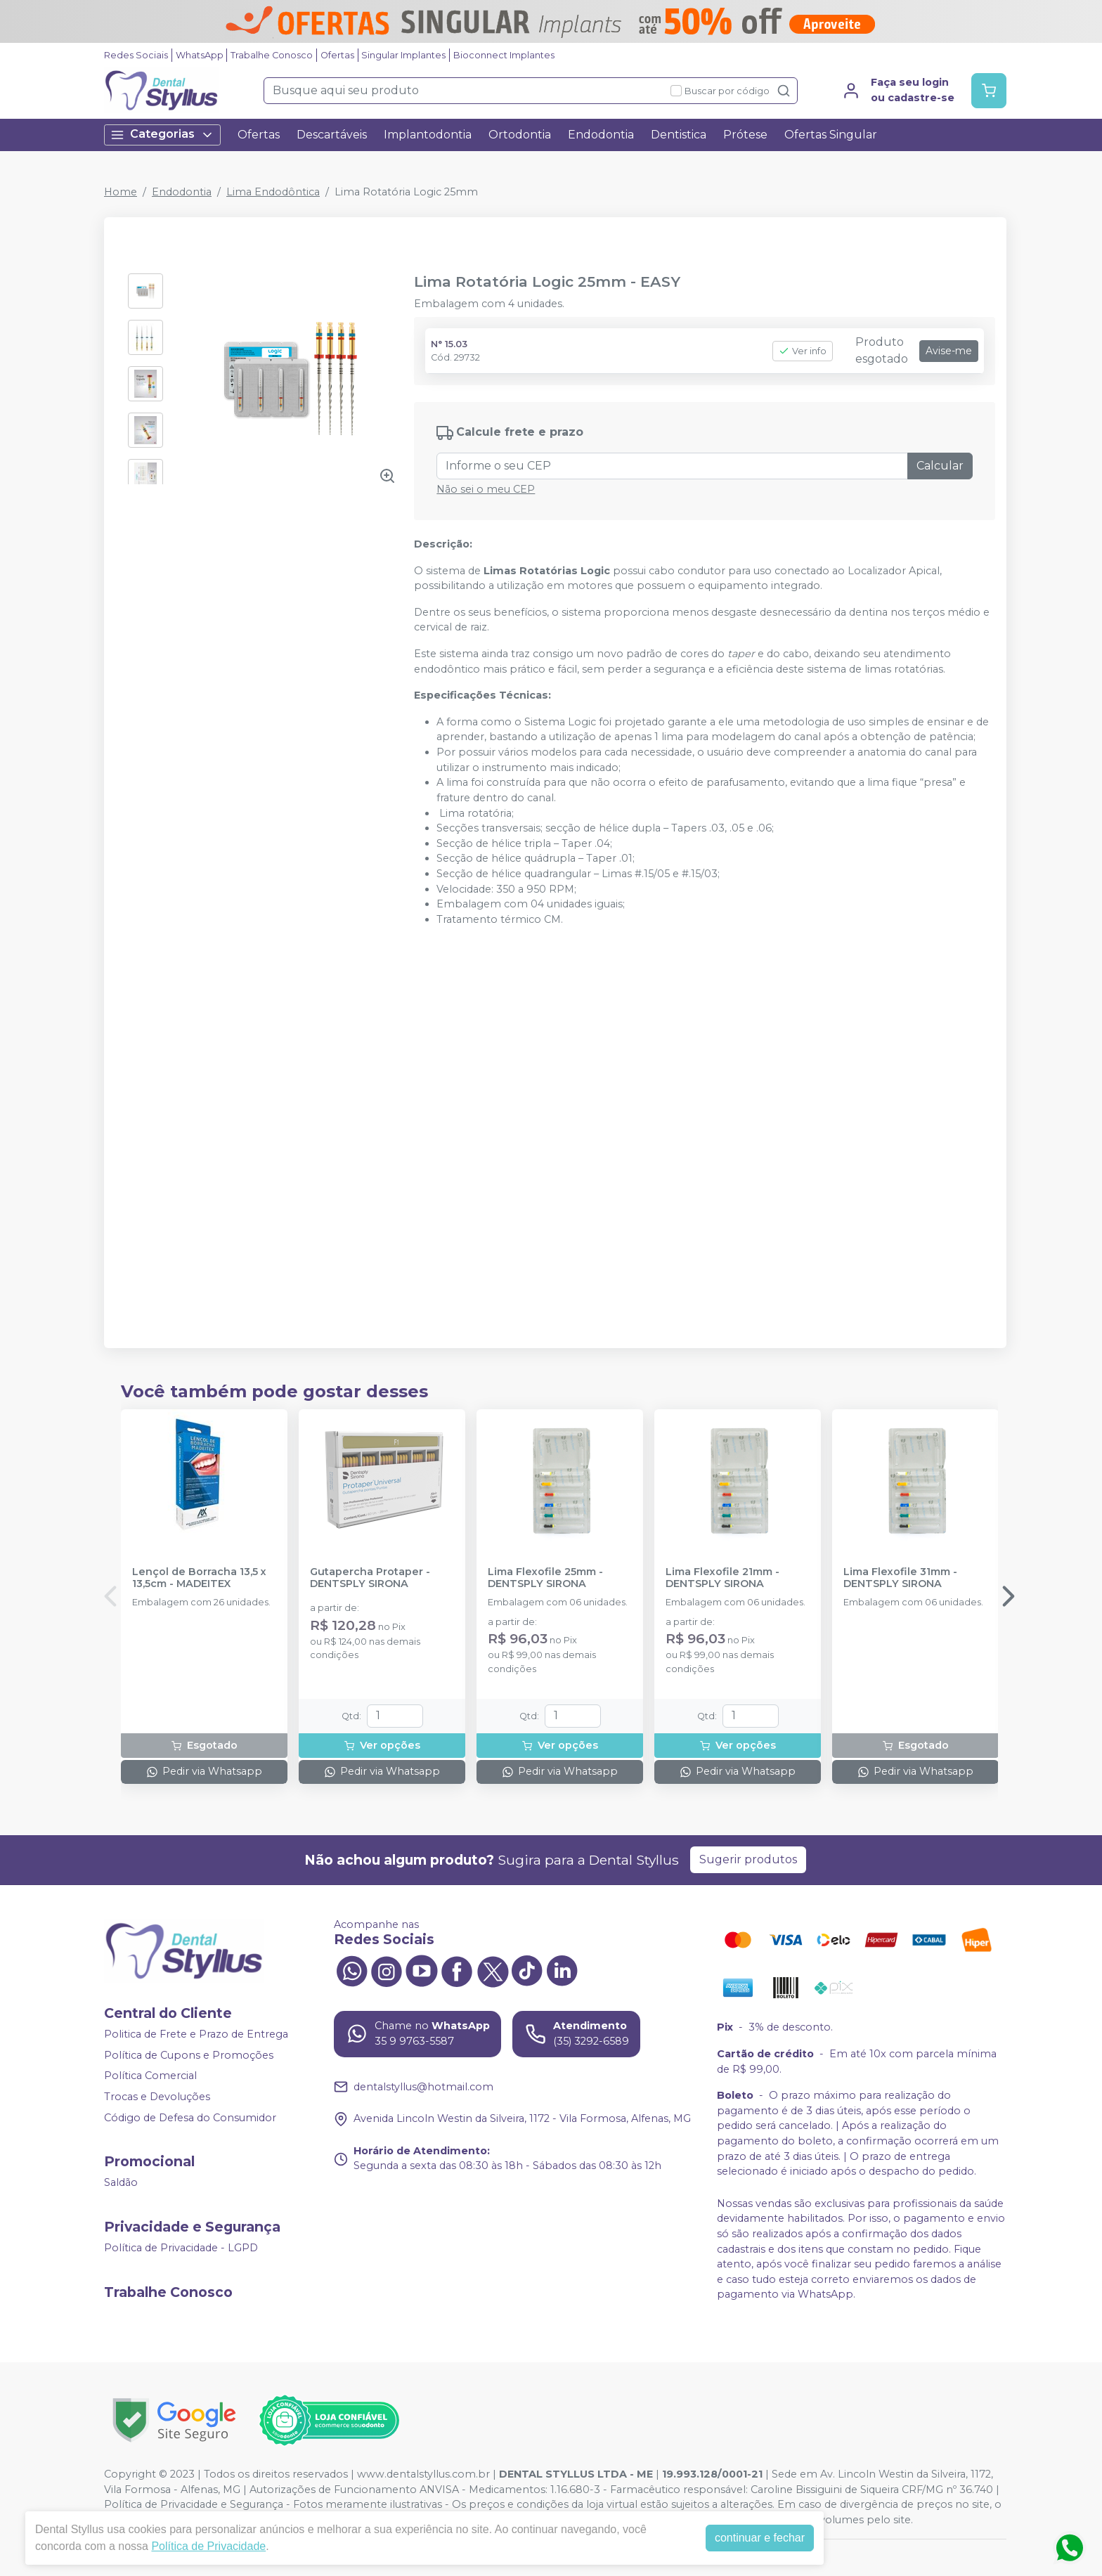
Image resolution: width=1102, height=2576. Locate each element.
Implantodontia (428, 134)
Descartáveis (332, 134)
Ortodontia (519, 134)
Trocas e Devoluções (157, 2096)
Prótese (745, 134)
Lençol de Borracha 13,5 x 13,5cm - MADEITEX (199, 1578)
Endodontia (601, 134)
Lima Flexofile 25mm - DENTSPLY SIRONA (545, 1578)
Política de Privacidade (208, 2546)
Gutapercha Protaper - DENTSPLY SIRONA (370, 1578)
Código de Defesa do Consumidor (190, 2117)
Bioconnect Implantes (504, 55)
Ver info (802, 351)
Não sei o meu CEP (485, 489)
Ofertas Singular (830, 134)
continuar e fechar (760, 2538)
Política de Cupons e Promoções (188, 2055)
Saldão (121, 2182)
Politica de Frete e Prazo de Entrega (196, 2034)
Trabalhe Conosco (272, 55)
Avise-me (949, 350)
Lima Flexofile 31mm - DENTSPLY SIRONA (900, 1578)
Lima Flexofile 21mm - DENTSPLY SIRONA (722, 1578)
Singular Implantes (403, 55)
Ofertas (337, 55)
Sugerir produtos (748, 1859)
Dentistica (678, 134)
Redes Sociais (136, 55)
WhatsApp (199, 55)
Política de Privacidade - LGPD (181, 2247)
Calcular (940, 465)
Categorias (162, 134)
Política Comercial (150, 2075)
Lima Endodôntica (273, 192)
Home (120, 192)
